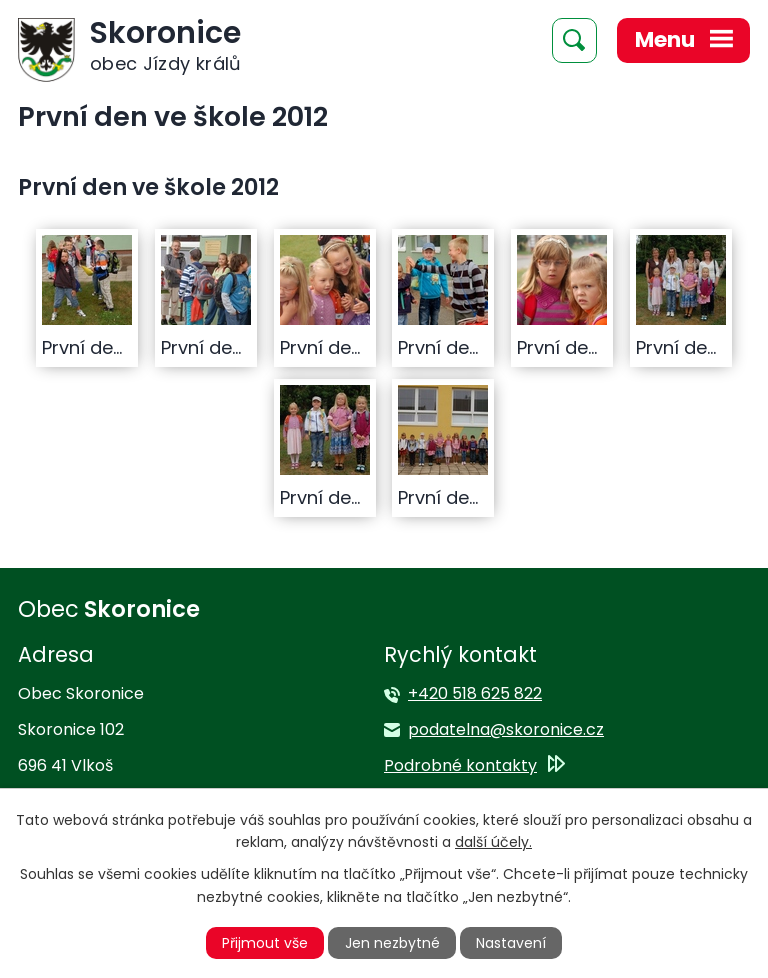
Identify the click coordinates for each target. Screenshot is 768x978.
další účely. (493, 842)
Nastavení (511, 943)
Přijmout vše (265, 943)
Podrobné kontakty (460, 765)
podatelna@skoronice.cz (506, 729)
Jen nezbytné (392, 943)
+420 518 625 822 (475, 693)
